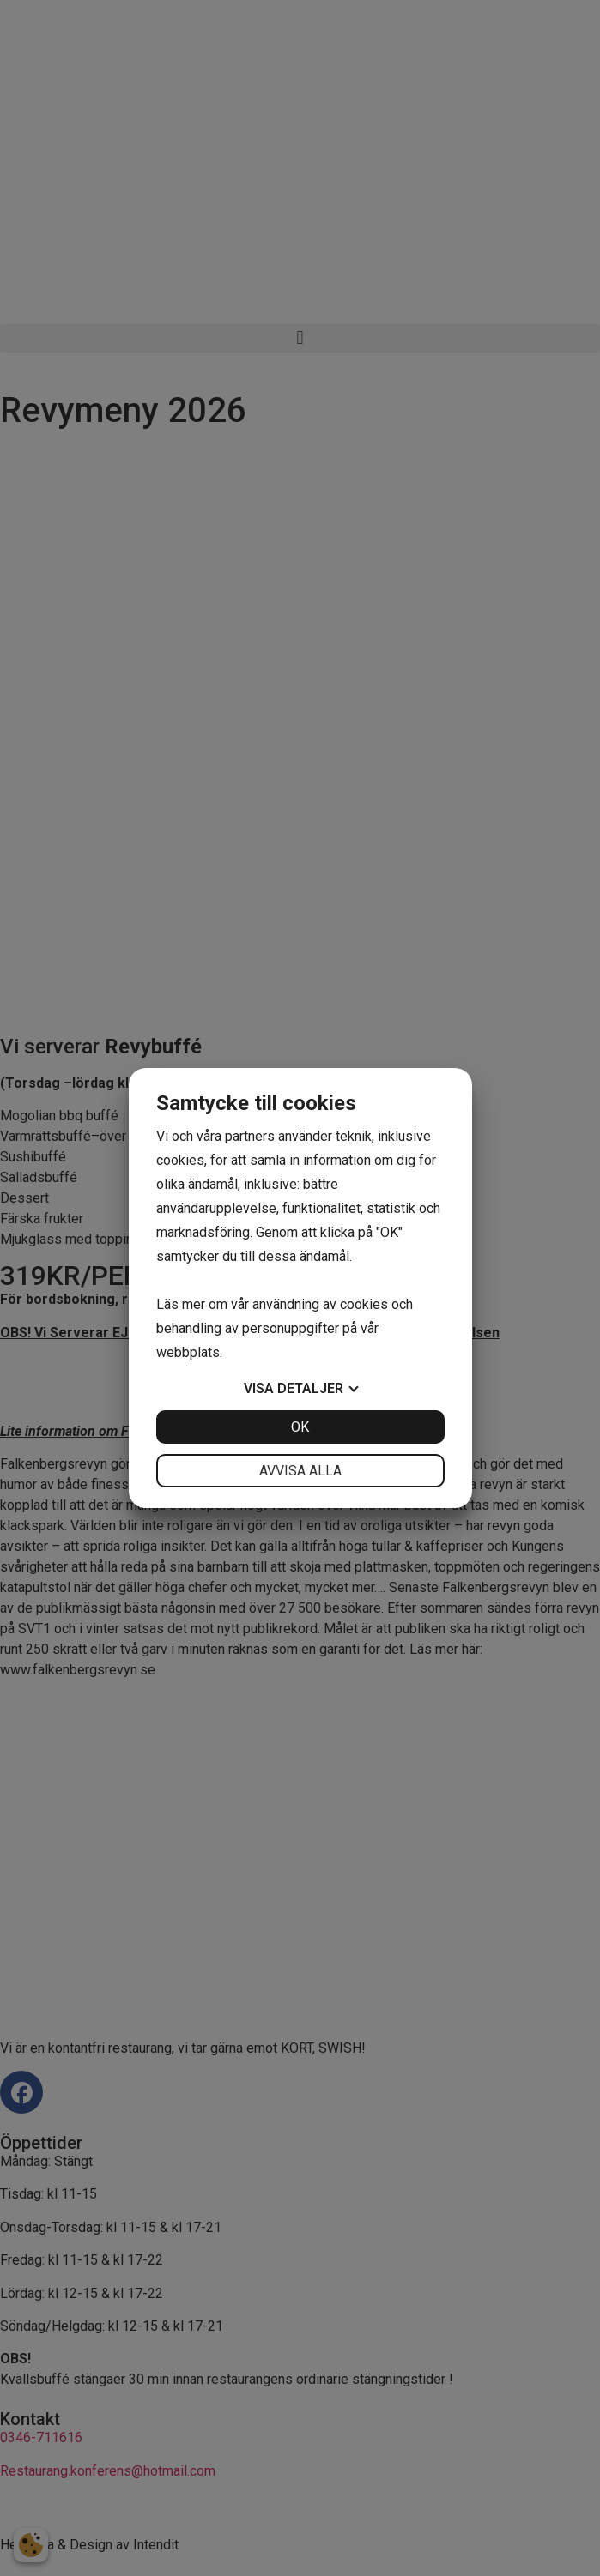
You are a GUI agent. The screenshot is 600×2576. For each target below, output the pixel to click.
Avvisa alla (300, 1471)
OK (300, 1427)
